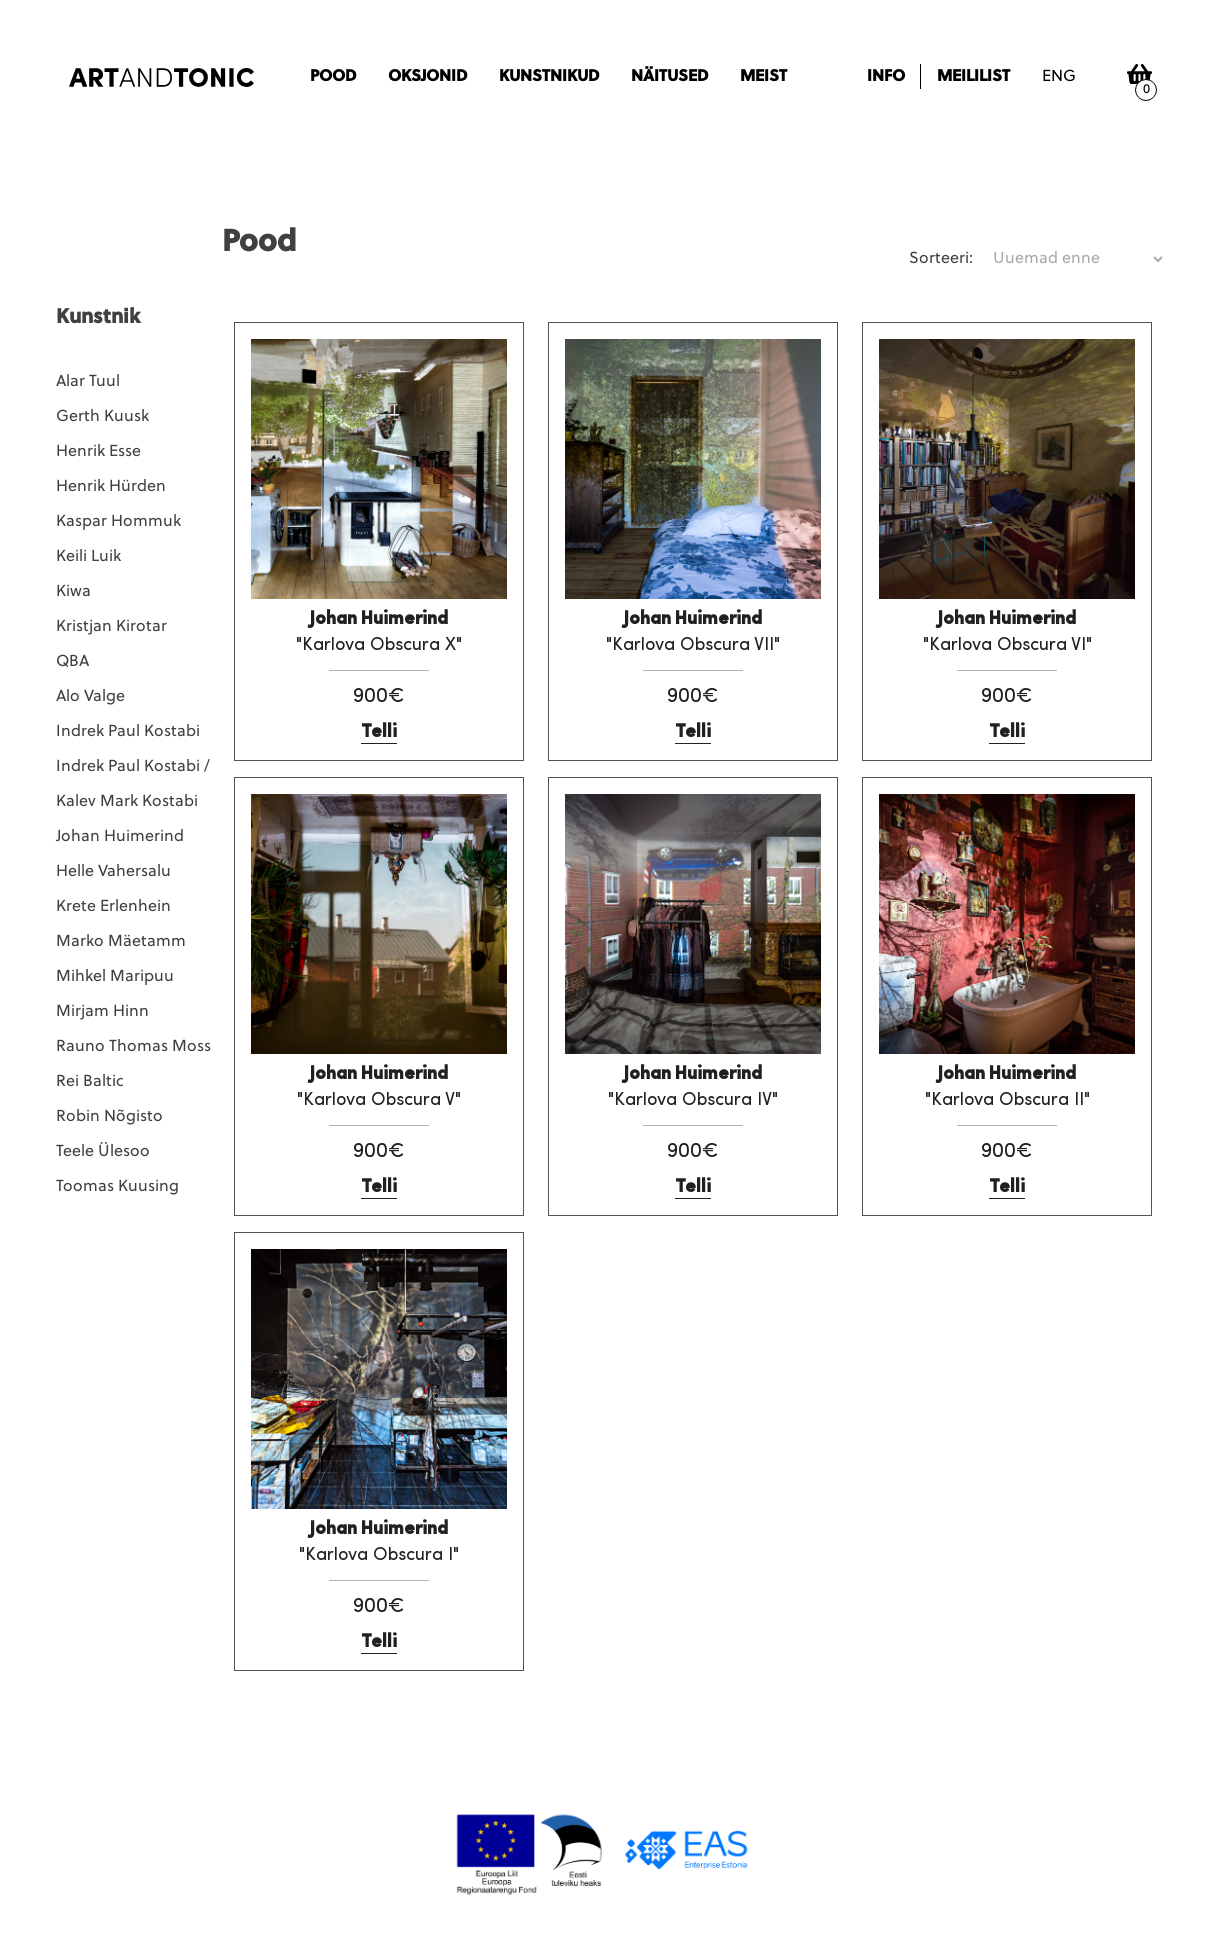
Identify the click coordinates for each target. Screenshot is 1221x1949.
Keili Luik (88, 557)
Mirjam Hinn (102, 1012)
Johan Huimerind (120, 837)
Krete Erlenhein (113, 907)
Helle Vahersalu (113, 872)
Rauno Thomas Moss (133, 1047)
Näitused (669, 77)
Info (886, 77)
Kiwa (73, 592)
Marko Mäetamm (121, 942)
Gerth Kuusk (102, 417)
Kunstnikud (549, 77)
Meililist (973, 77)
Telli (379, 732)
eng (1059, 77)
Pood (333, 77)
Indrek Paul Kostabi (128, 732)
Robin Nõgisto (109, 1117)
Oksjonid (427, 77)
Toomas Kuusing (117, 1187)
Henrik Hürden (111, 487)
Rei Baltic (90, 1082)
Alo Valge (90, 697)
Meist (763, 77)
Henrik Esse (98, 452)
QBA (72, 662)
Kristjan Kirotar (111, 627)
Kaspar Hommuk (118, 522)
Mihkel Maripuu (115, 977)
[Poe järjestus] (1077, 259)
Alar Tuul (88, 382)
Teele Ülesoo (103, 1152)
